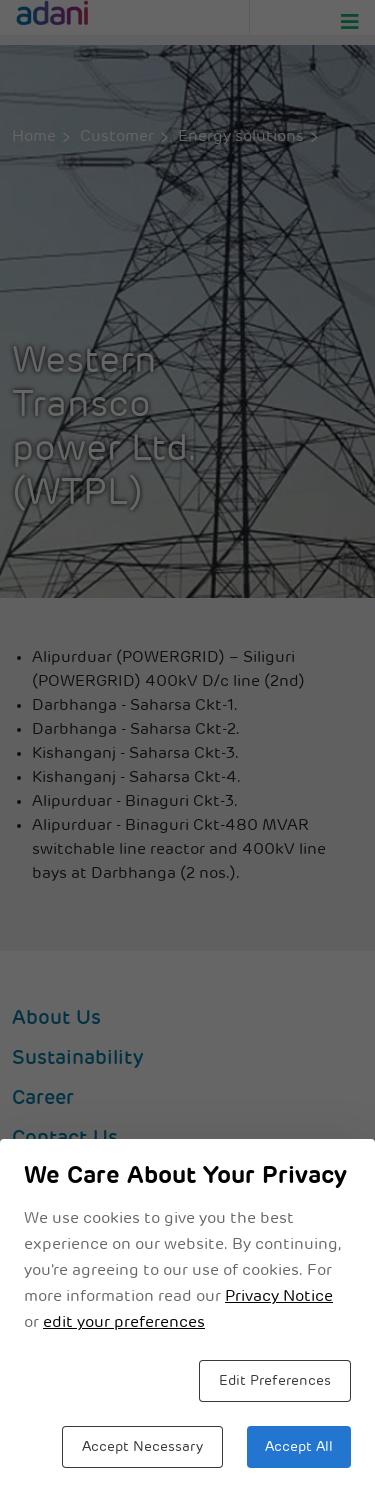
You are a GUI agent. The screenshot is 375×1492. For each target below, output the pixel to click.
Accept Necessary (142, 1447)
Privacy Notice (279, 1297)
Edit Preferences (275, 1381)
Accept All (299, 1447)
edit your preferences (124, 1323)
